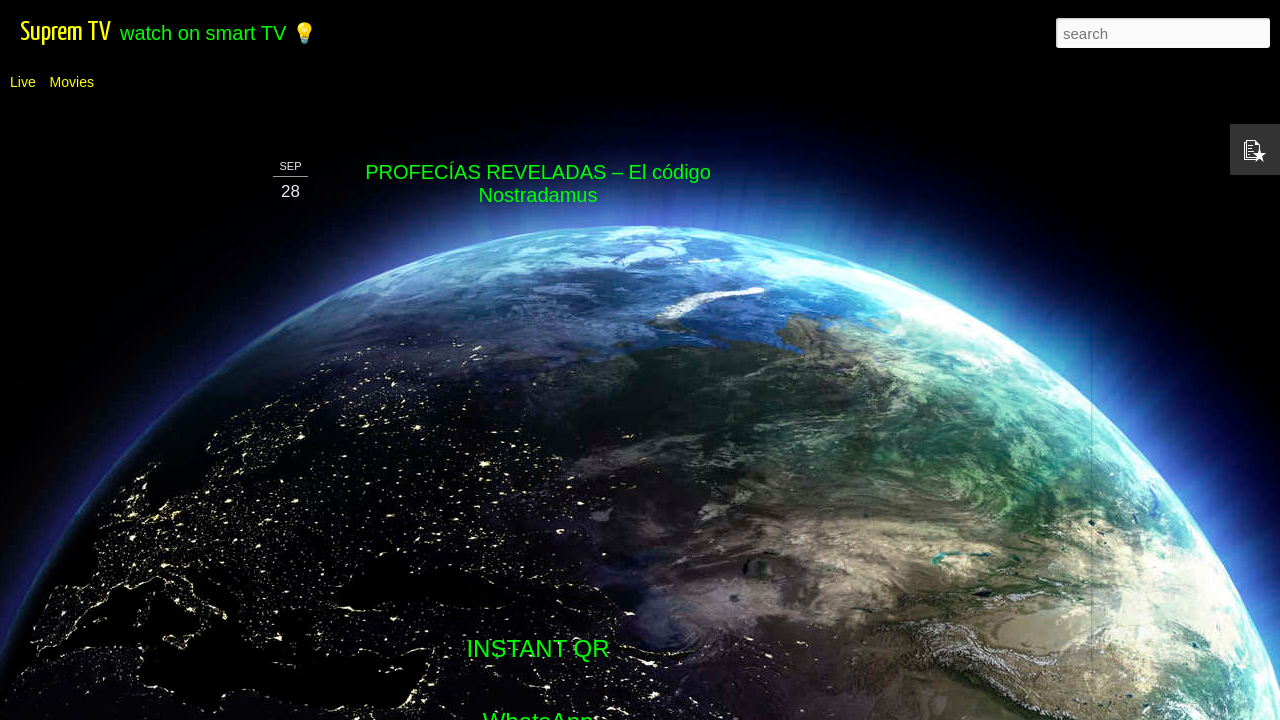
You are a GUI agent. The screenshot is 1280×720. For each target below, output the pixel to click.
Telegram (538, 461)
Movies (72, 82)
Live (23, 82)
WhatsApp (538, 394)
